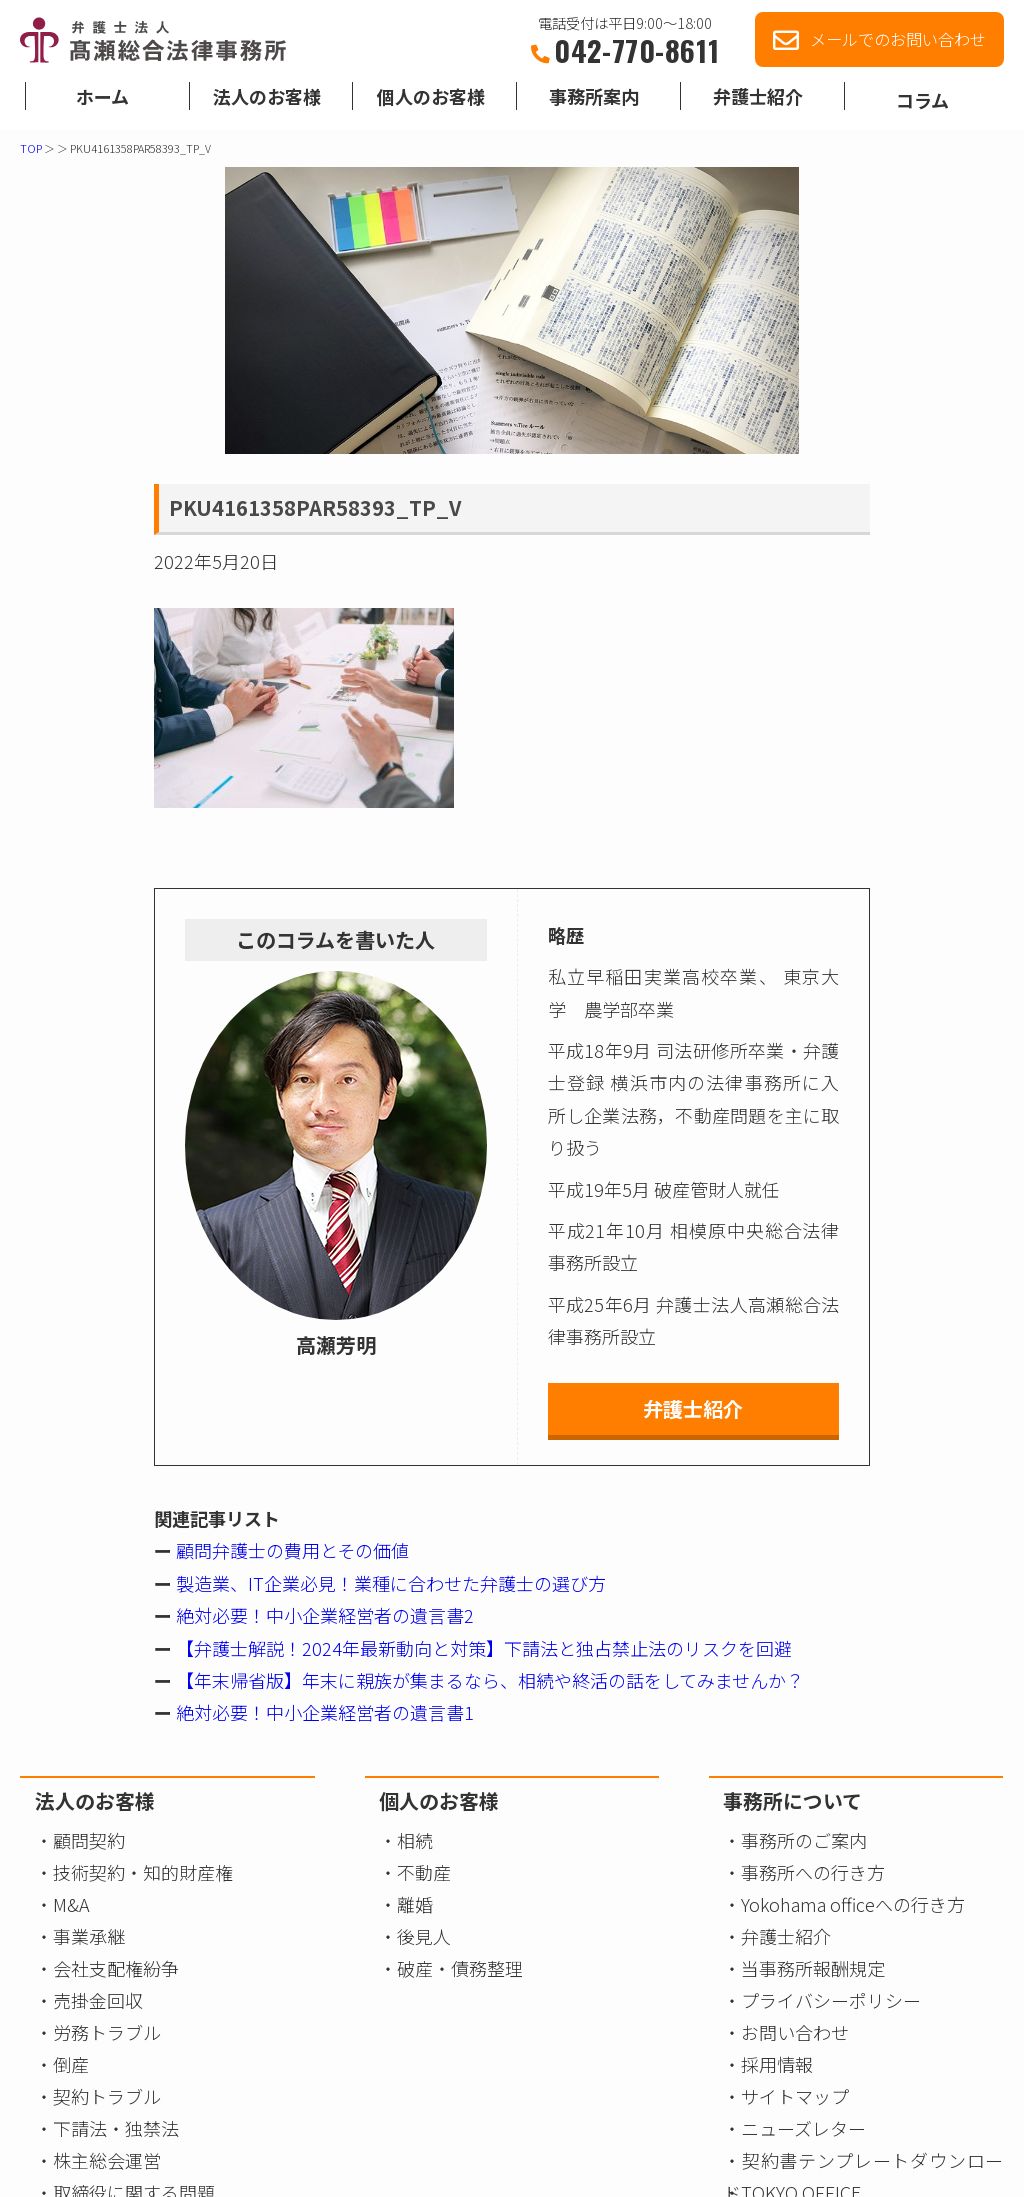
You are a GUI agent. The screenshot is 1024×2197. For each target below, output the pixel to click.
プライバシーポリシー (831, 2000)
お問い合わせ (795, 2032)
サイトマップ (795, 2096)
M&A (71, 1904)
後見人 (424, 1936)
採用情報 (777, 2064)
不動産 (424, 1872)
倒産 (71, 2064)
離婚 (415, 1904)
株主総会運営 (107, 2160)
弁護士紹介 (693, 1408)
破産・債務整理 (460, 1968)
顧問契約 (89, 1840)
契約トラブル (107, 2096)
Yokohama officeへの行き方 (853, 1904)
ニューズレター (803, 2128)
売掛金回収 (98, 2000)
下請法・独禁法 (116, 2128)
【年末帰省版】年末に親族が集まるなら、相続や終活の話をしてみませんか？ (488, 1680)
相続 (415, 1840)
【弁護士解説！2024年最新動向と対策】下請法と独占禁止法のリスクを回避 (482, 1648)
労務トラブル (107, 2032)
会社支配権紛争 (116, 1968)
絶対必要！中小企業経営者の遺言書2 (323, 1615)
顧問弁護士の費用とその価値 (290, 1550)
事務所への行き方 (813, 1872)
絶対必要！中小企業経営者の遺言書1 (323, 1712)
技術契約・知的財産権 (143, 1872)
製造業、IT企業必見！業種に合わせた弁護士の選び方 (389, 1583)
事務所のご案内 (804, 1840)
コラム (922, 105)
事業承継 (89, 1936)
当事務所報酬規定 (813, 1968)
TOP (31, 148)
